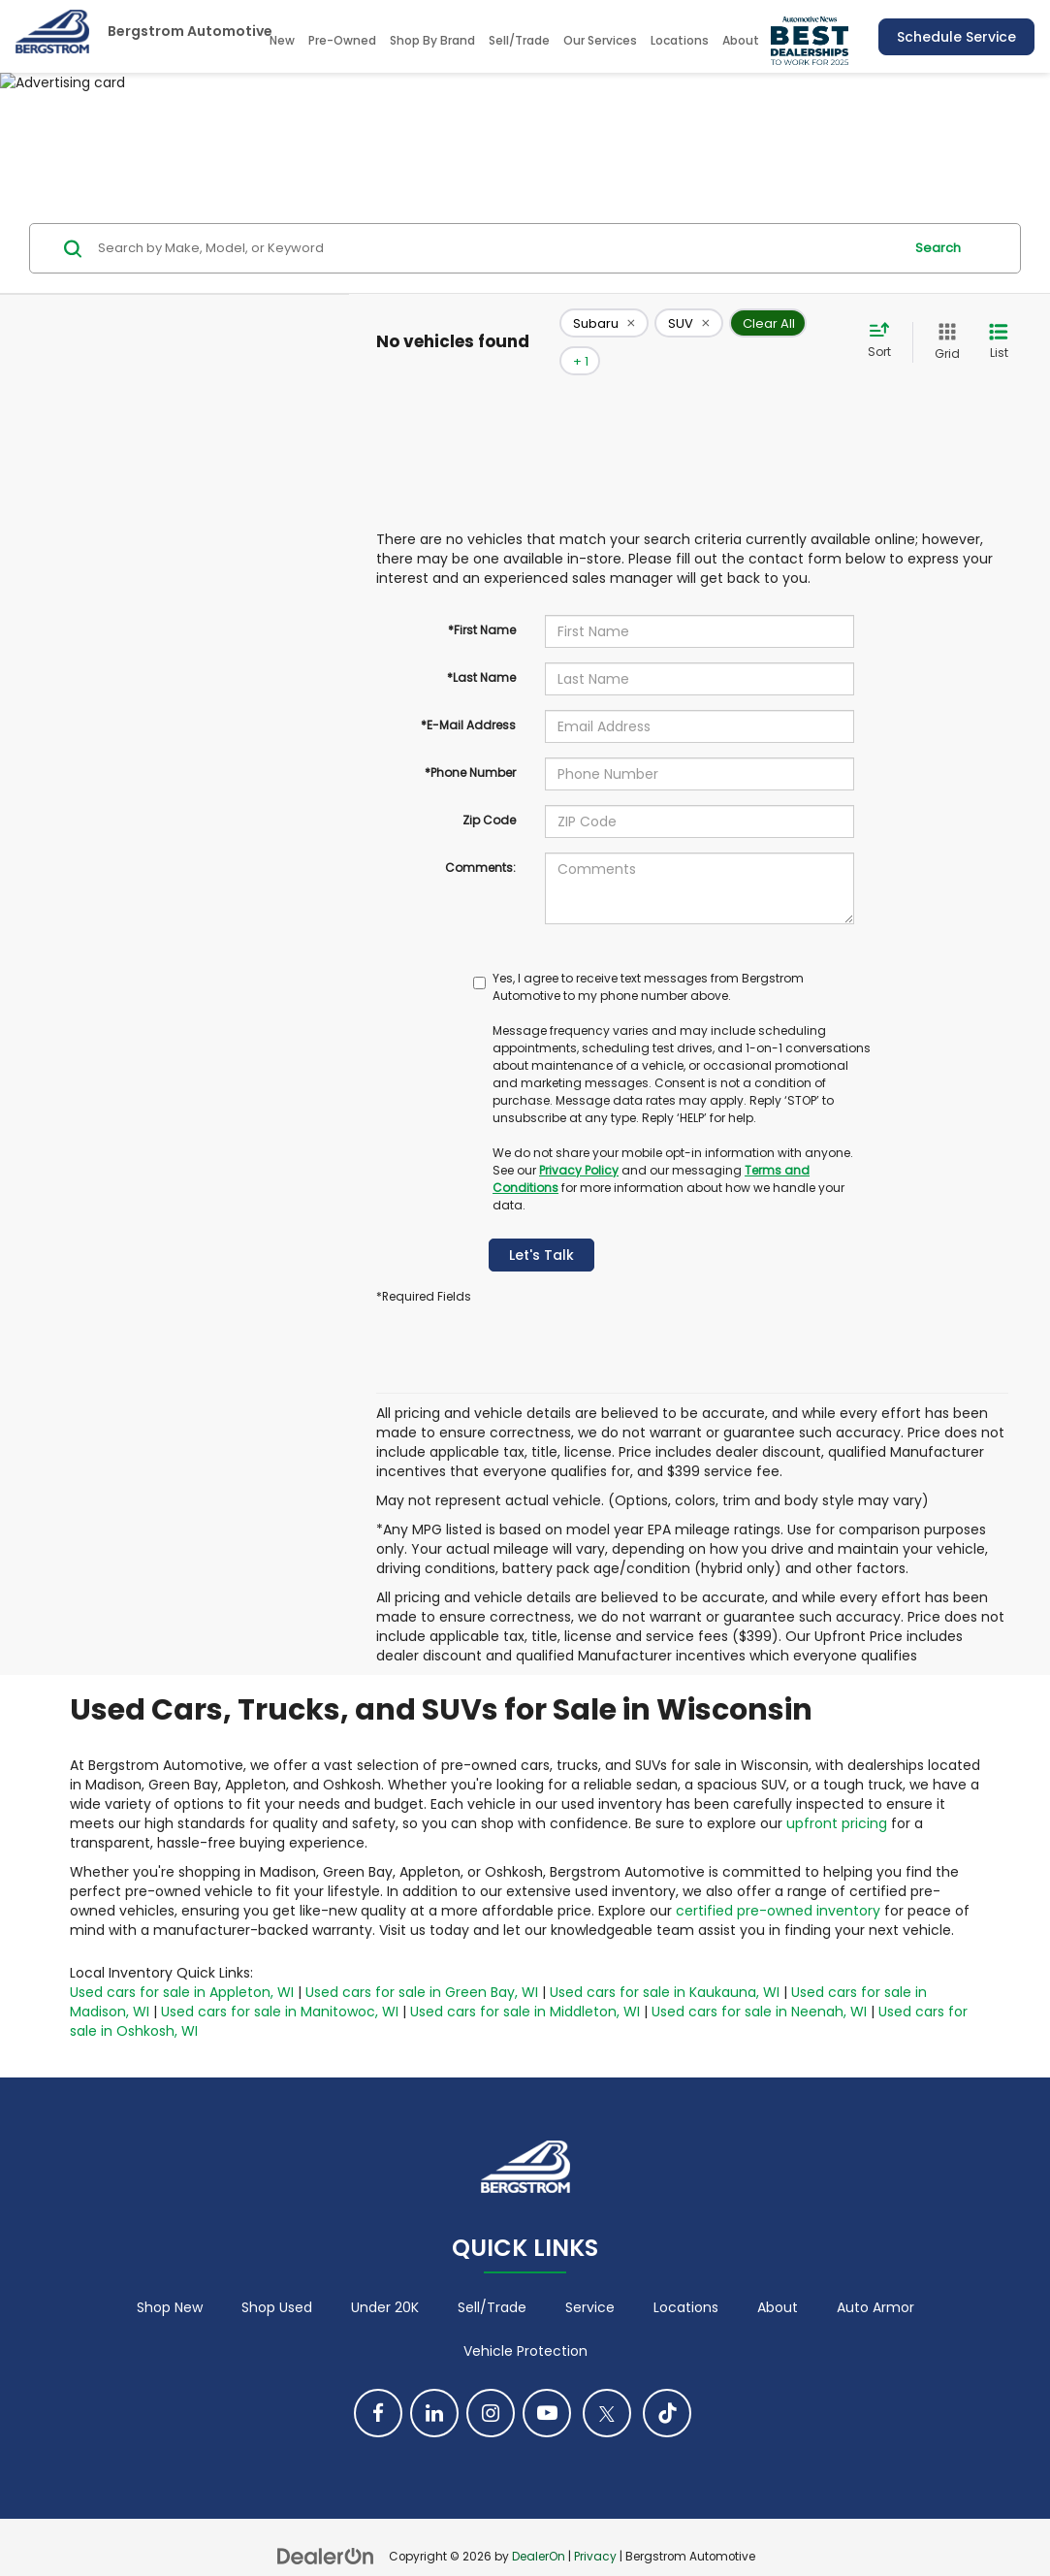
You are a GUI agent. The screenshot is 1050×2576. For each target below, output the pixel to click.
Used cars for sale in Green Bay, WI (421, 1964)
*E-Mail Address (468, 697)
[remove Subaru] (604, 327)
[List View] (998, 327)
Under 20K (385, 2278)
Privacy (595, 2527)
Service (590, 2278)
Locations (680, 40)
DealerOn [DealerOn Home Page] (538, 2527)
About (777, 2278)
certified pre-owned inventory (778, 1882)
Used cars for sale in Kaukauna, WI (665, 1964)
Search (938, 248)
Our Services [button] (600, 40)
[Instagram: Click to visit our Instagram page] (490, 2384)
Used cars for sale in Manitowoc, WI (279, 1983)
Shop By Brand (432, 40)
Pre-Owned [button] (342, 40)
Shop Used (276, 2278)
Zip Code (489, 792)
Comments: (480, 839)
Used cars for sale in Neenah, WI (759, 1983)
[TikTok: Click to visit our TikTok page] (667, 2384)
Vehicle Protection (525, 2322)
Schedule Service (956, 37)
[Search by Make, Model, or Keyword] (497, 248)
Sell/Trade (519, 40)
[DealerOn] (325, 2526)
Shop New (170, 2278)
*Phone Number (470, 744)
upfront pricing (836, 1795)
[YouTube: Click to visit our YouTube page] (547, 2384)
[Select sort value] (885, 326)
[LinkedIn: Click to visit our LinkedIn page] (434, 2384)
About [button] (740, 40)
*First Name (482, 602)
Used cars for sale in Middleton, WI (525, 1983)
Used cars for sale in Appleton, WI (182, 1964)
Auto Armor (875, 2278)
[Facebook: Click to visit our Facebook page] (378, 2384)
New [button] (282, 40)
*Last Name (481, 649)
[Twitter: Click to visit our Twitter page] (607, 2384)
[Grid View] (943, 327)
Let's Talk (541, 1227)
